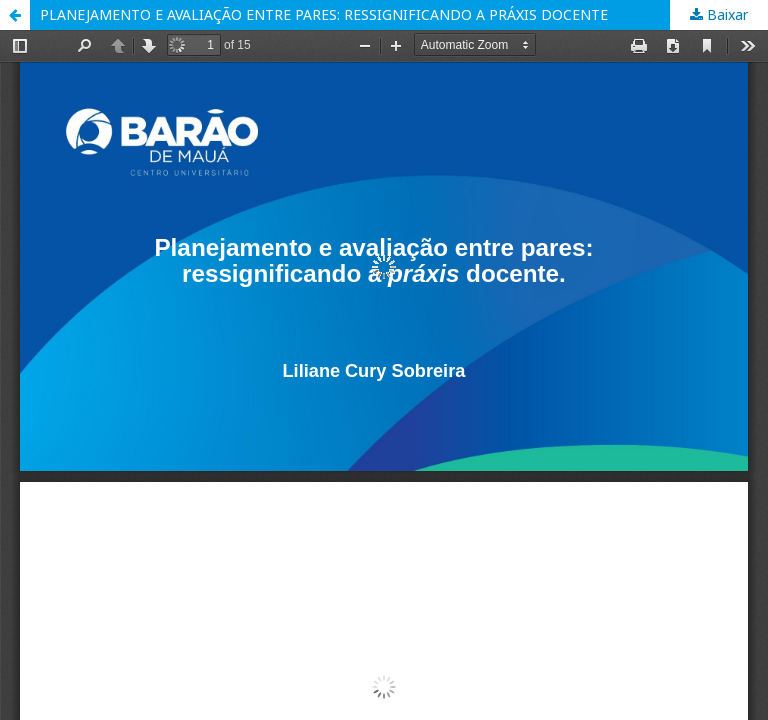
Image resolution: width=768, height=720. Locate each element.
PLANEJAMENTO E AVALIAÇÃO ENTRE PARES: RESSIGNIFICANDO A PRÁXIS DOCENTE (324, 14)
